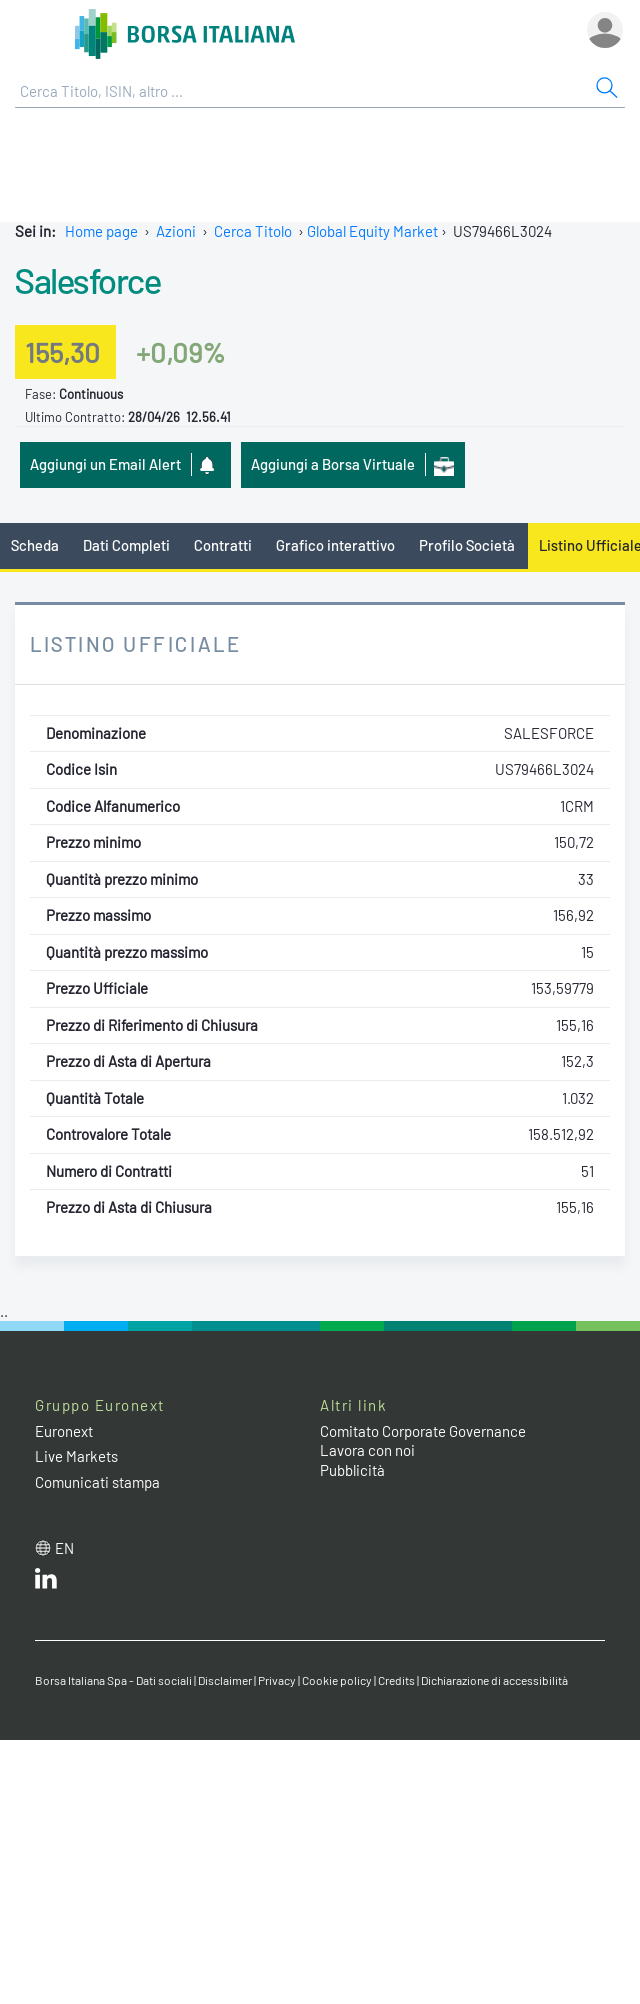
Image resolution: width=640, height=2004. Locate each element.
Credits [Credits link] (396, 1680)
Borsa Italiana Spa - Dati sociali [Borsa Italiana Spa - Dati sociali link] (113, 1680)
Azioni (176, 231)
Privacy (277, 1680)
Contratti (223, 545)
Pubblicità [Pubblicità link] (352, 1470)
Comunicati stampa (97, 1482)
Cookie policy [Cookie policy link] (337, 1680)
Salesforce (87, 280)
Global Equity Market (372, 231)
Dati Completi (126, 545)
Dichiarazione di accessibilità (494, 1680)
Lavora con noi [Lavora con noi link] (367, 1450)
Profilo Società (467, 545)
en (64, 1548)
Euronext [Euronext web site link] (64, 1431)
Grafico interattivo (335, 545)
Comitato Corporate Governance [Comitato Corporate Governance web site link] (423, 1431)
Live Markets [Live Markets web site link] (76, 1456)
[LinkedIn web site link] (46, 1583)
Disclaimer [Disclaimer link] (225, 1680)
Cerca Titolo (253, 231)
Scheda (35, 545)
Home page (101, 231)
